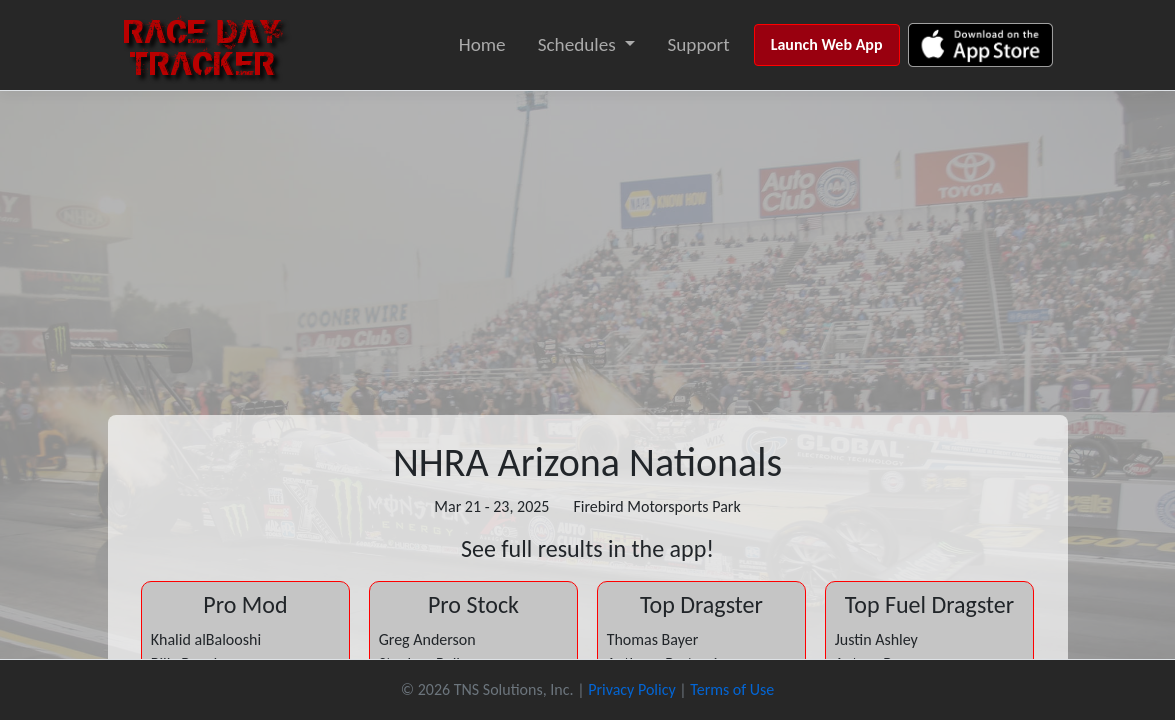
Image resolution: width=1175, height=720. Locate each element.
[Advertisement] (587, 241)
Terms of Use (732, 689)
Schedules (577, 44)
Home (482, 44)
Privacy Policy (632, 689)
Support (698, 44)
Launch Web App (827, 44)
